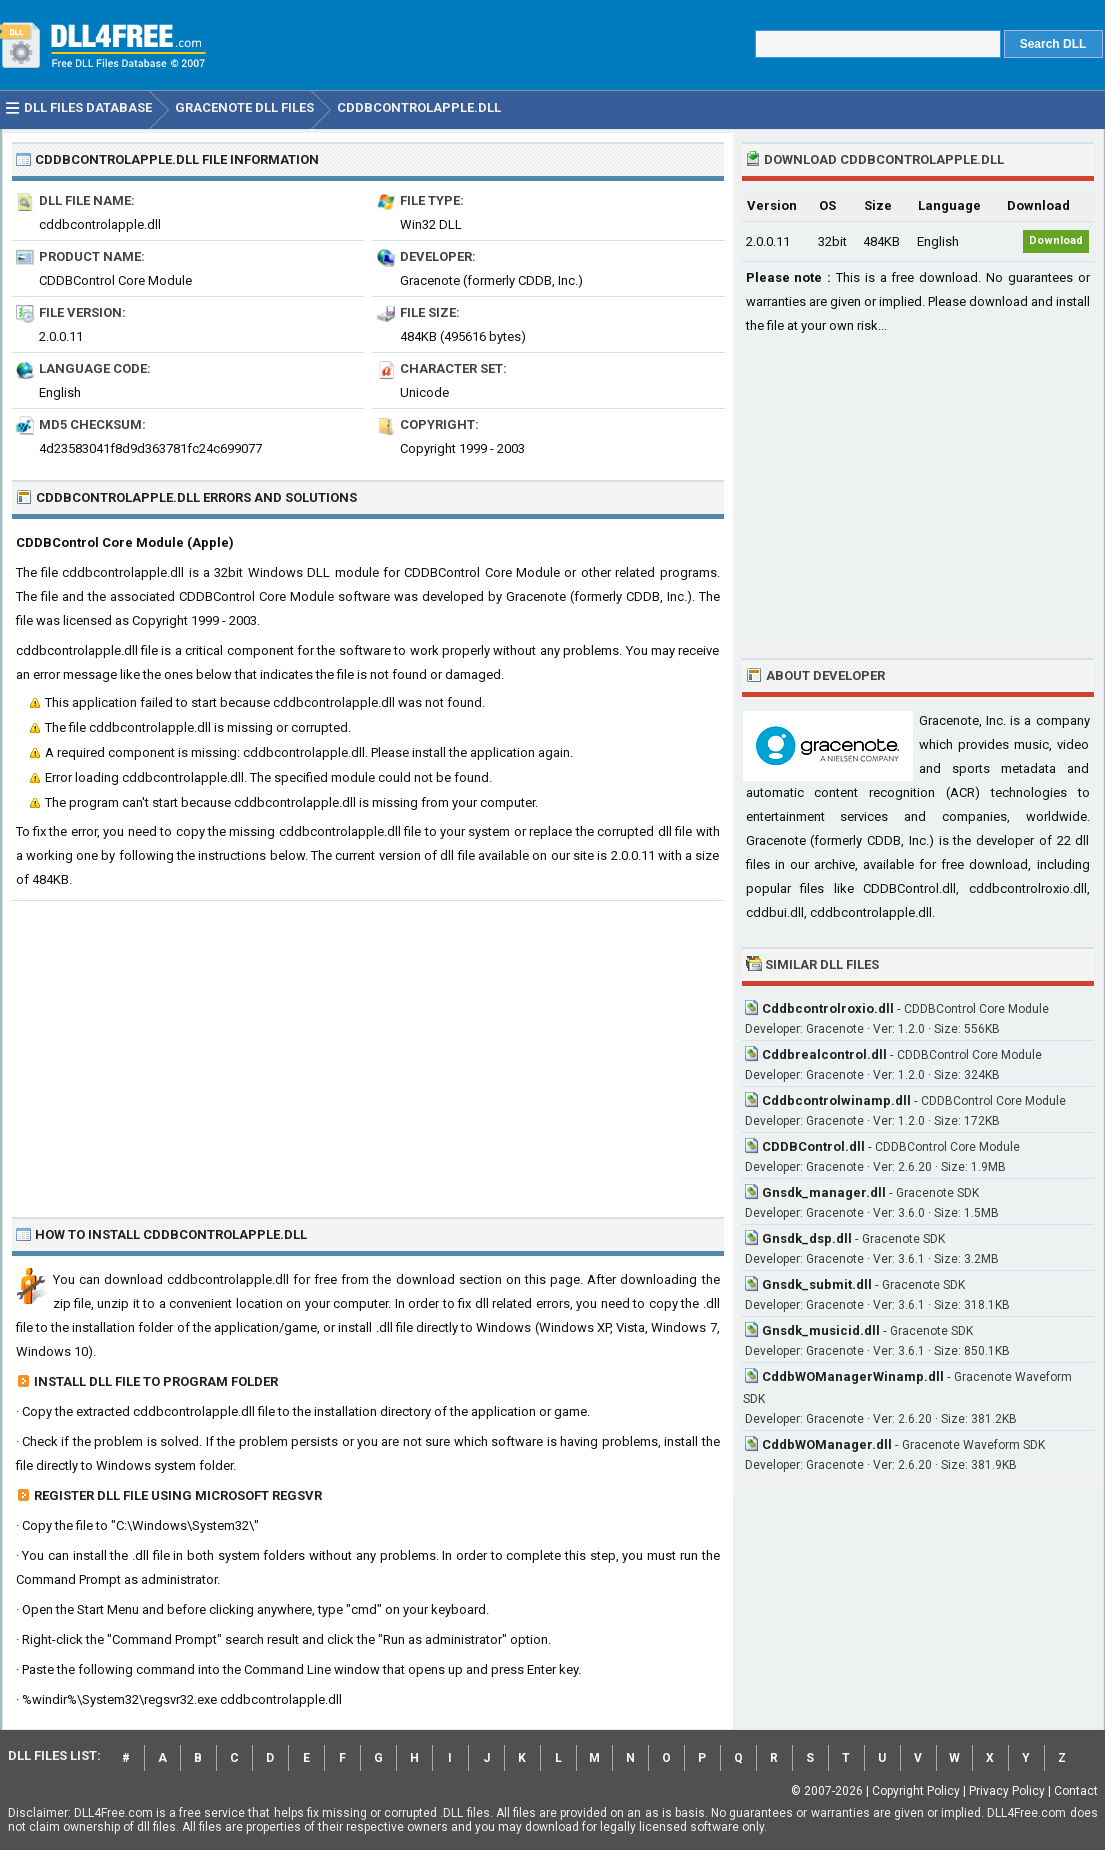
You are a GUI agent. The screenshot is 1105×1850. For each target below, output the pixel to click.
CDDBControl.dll (813, 1146)
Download (1056, 240)
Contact (1076, 1791)
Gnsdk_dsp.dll (807, 1238)
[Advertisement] (368, 1051)
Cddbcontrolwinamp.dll (836, 1100)
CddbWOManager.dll (827, 1444)
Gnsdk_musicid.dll (821, 1330)
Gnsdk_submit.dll (817, 1284)
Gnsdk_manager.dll (824, 1192)
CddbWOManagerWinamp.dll (853, 1376)
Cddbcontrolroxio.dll (828, 1008)
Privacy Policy (1007, 1791)
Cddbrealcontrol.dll (824, 1054)
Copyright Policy (916, 1791)
